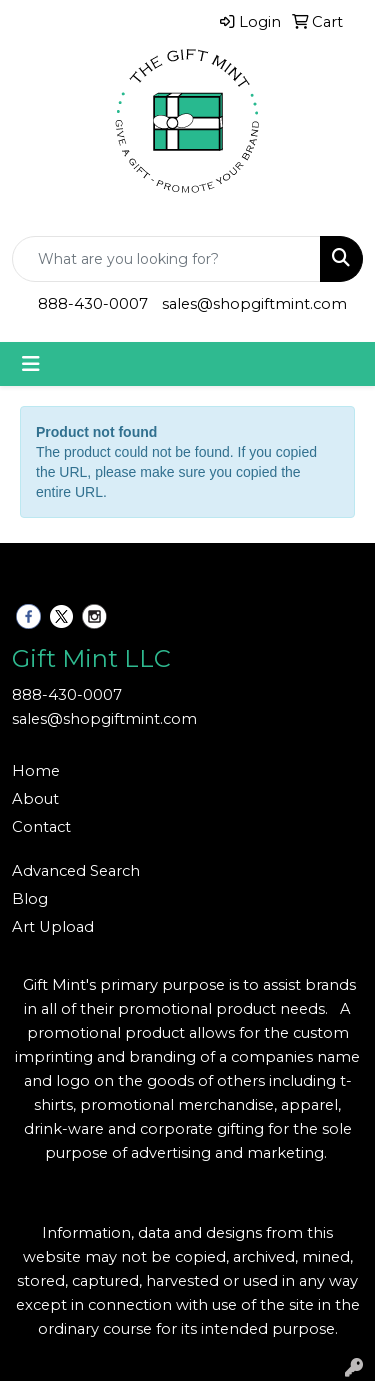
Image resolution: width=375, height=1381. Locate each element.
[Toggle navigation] (31, 364)
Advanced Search (76, 871)
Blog (30, 899)
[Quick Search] (166, 259)
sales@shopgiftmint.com (254, 304)
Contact (41, 827)
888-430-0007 (93, 304)
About (35, 799)
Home (36, 771)
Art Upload (53, 927)
